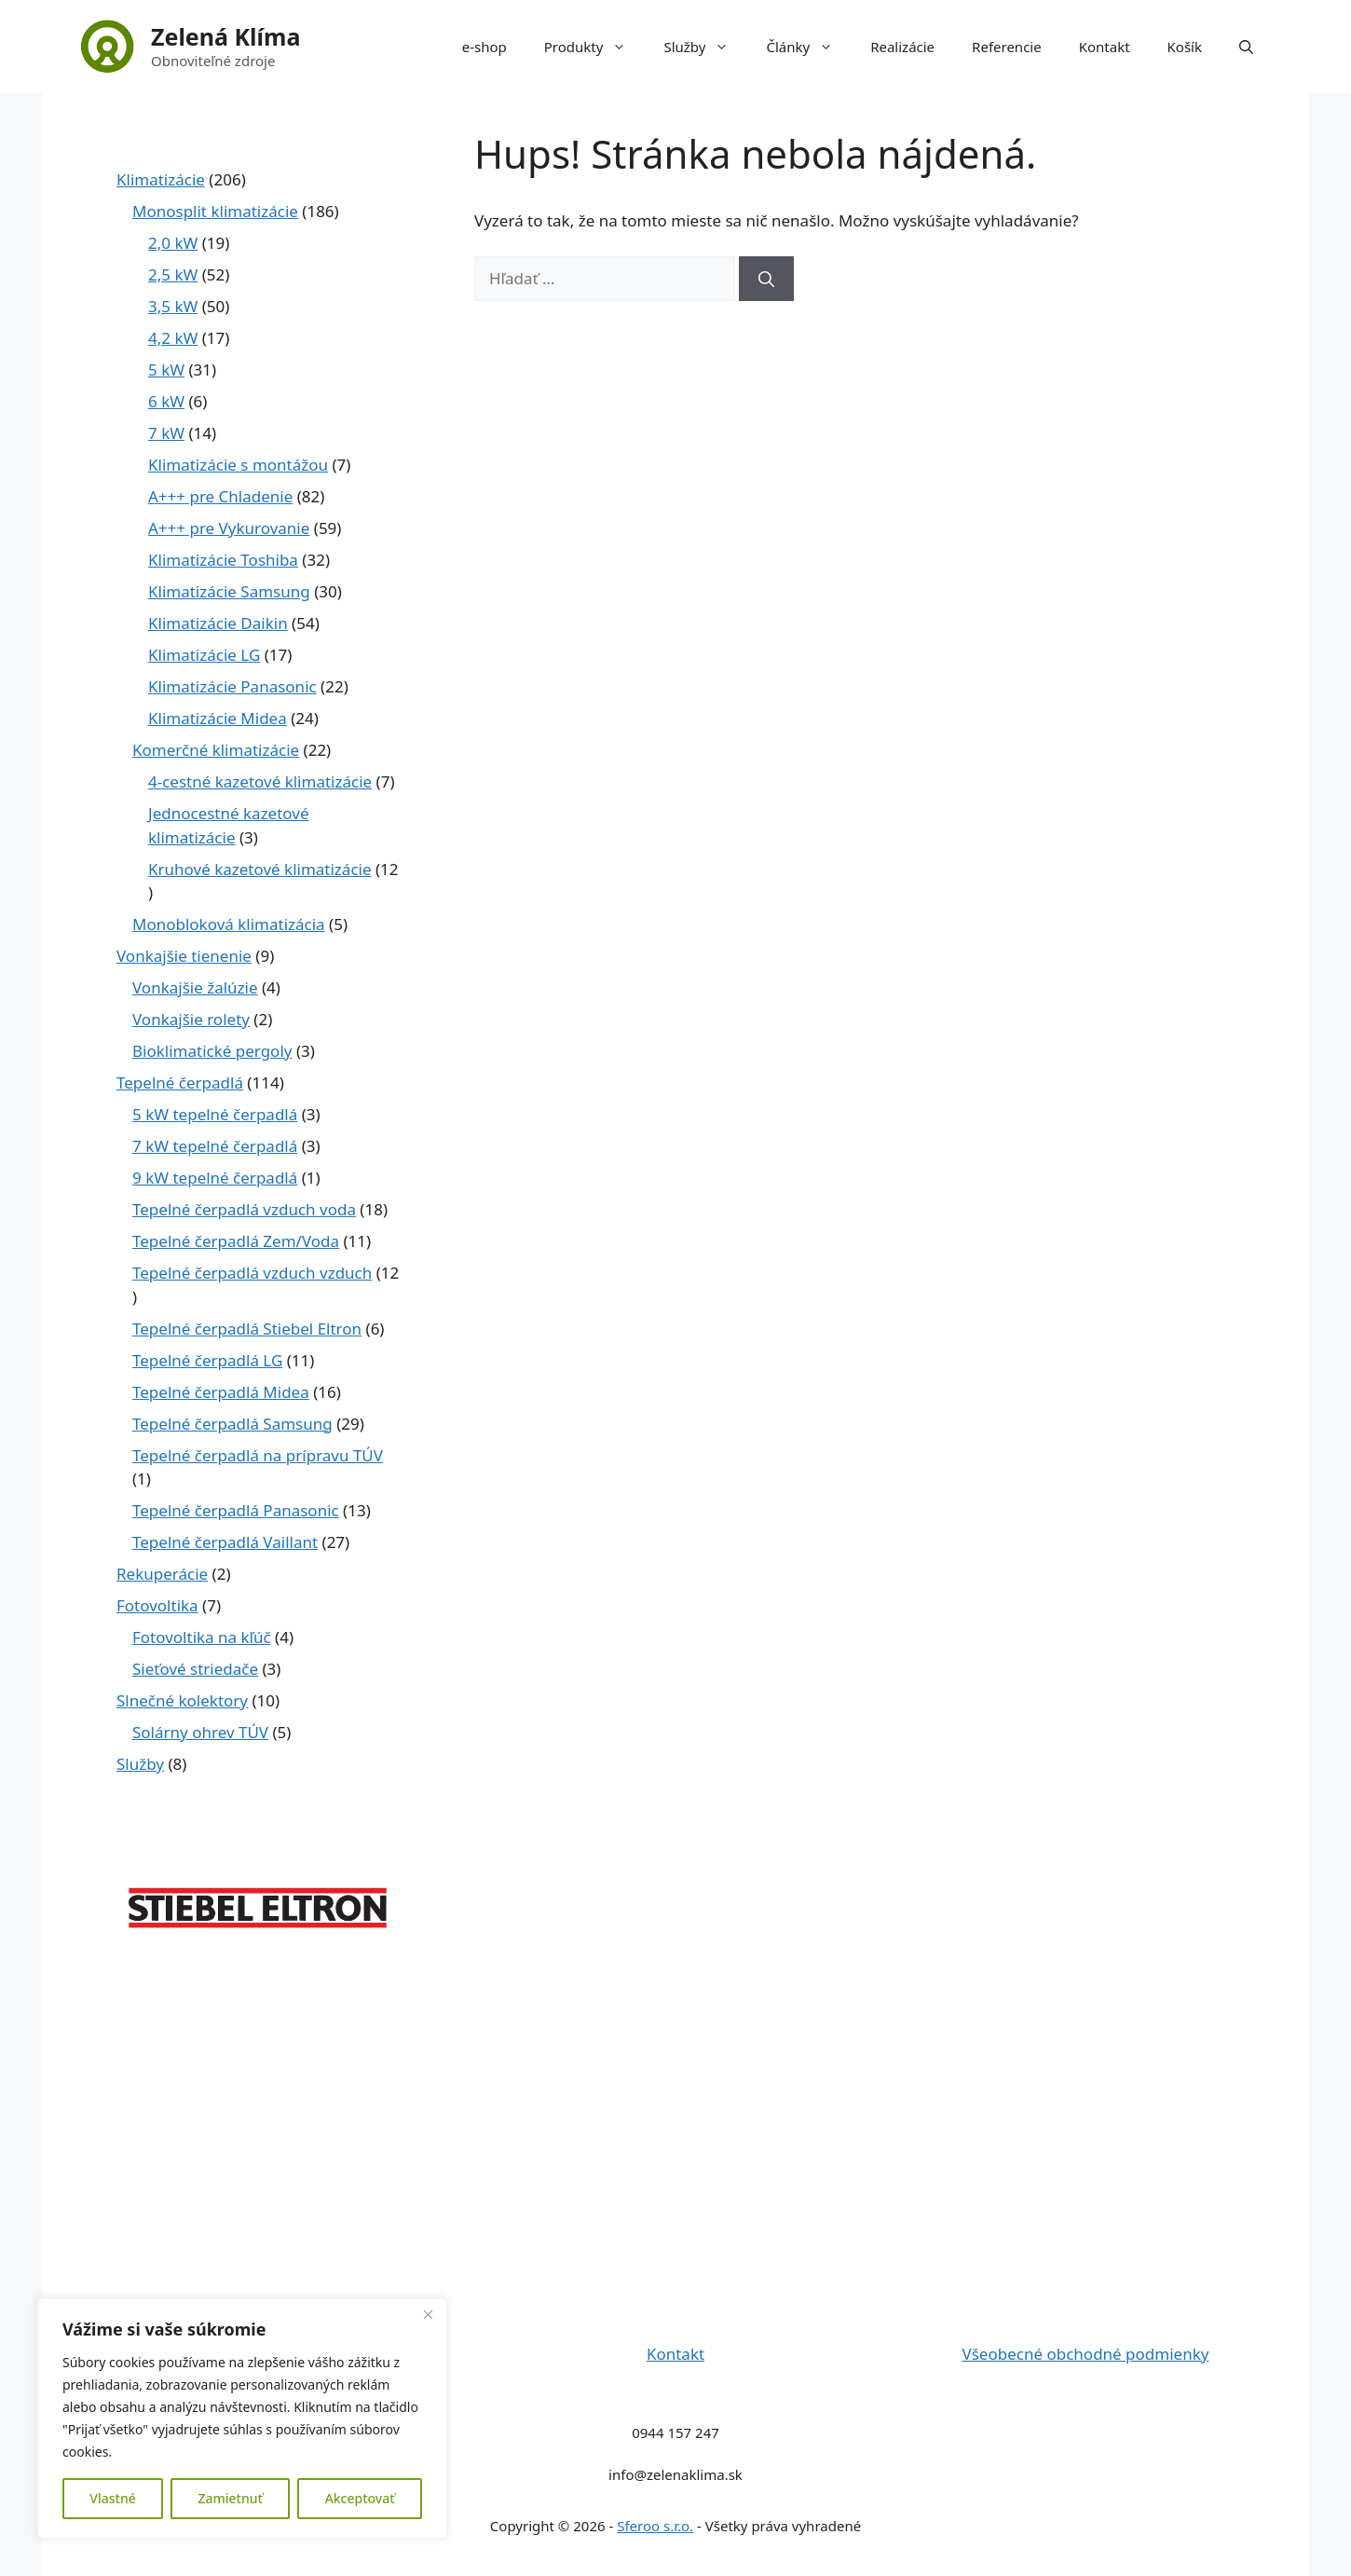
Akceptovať (360, 2498)
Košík (1184, 46)
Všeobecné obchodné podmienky (1085, 2353)
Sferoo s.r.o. (655, 2525)
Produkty (595, 47)
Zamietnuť (230, 2498)
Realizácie (902, 46)
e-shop (484, 46)
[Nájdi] (766, 278)
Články (809, 47)
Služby (705, 47)
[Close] (427, 2314)
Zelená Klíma (225, 36)
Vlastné (112, 2498)
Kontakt (1104, 46)
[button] (1246, 47)
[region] (242, 2418)
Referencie (1007, 46)
